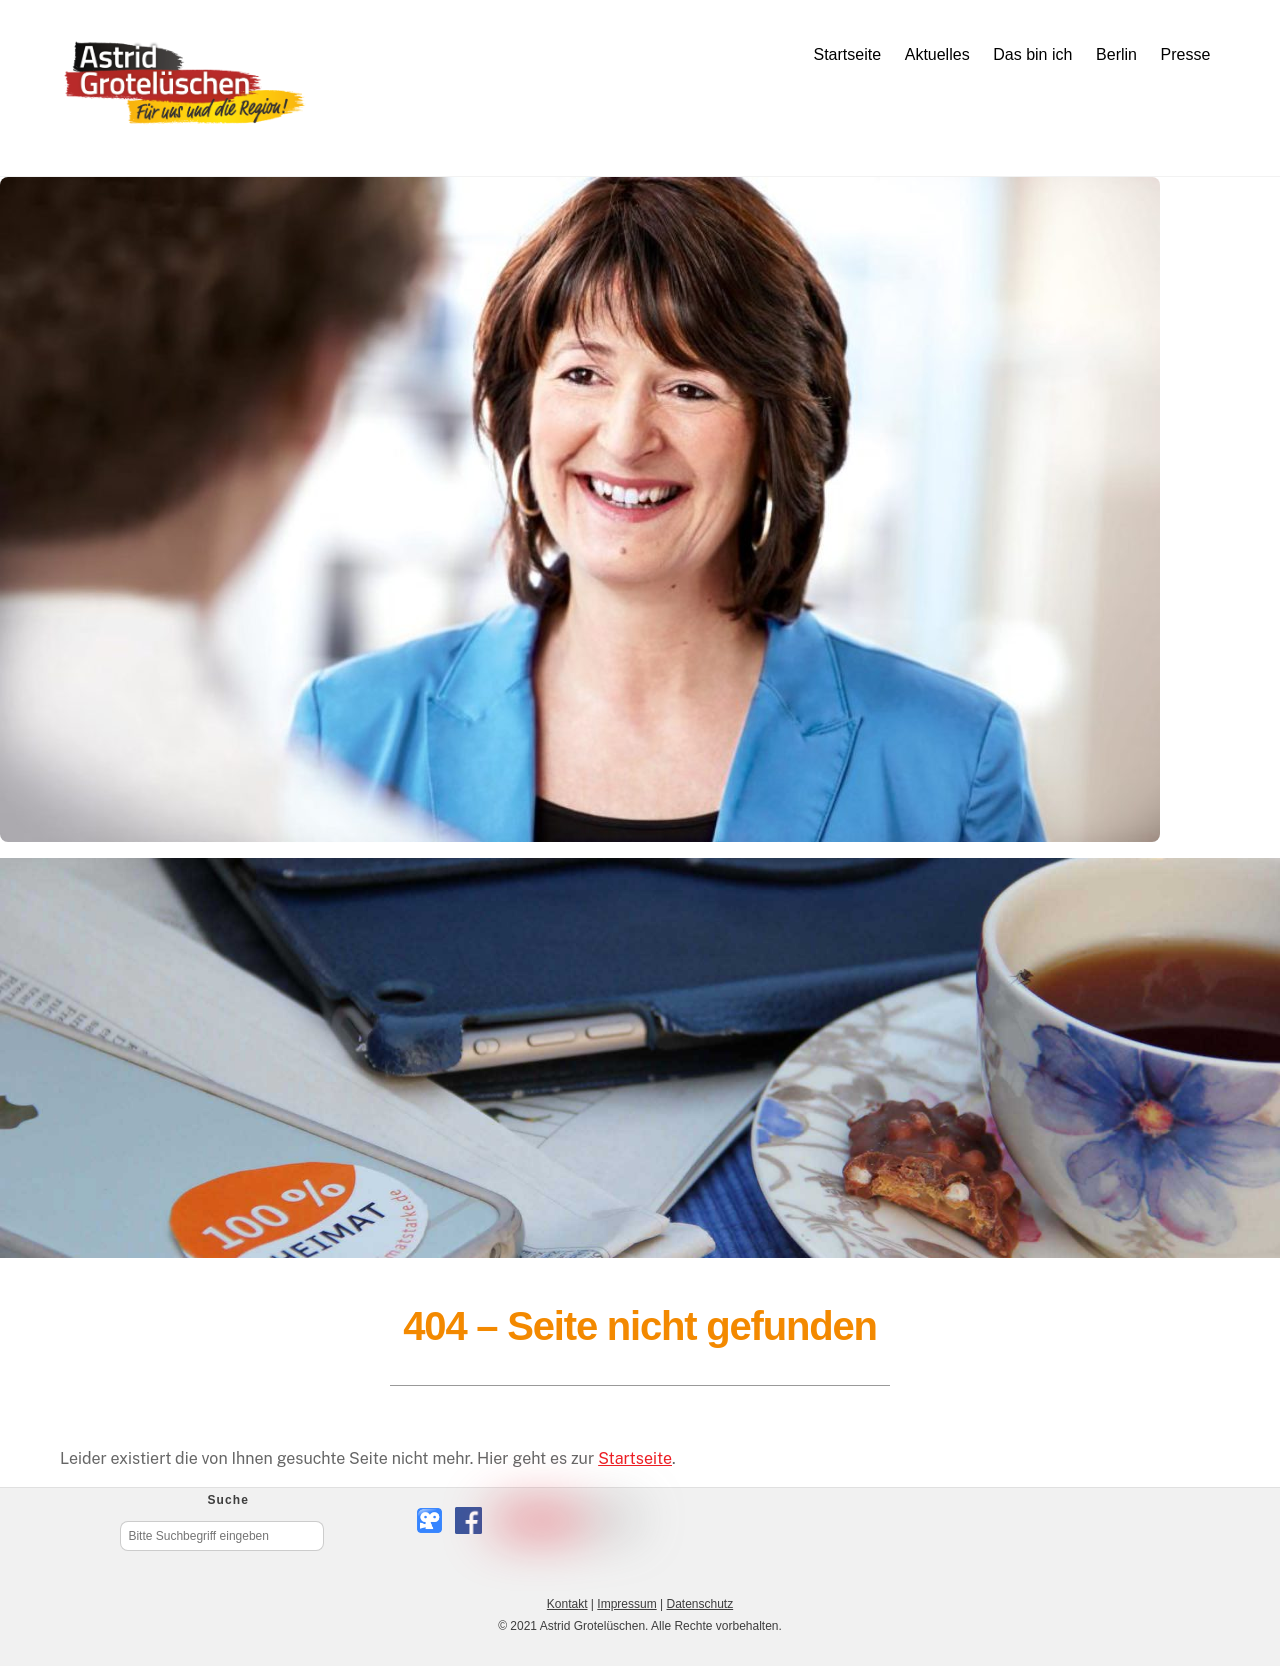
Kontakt (567, 1604)
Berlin (1116, 54)
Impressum (626, 1604)
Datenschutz (699, 1604)
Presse (1186, 54)
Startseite (847, 54)
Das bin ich (1032, 54)
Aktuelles (937, 54)
